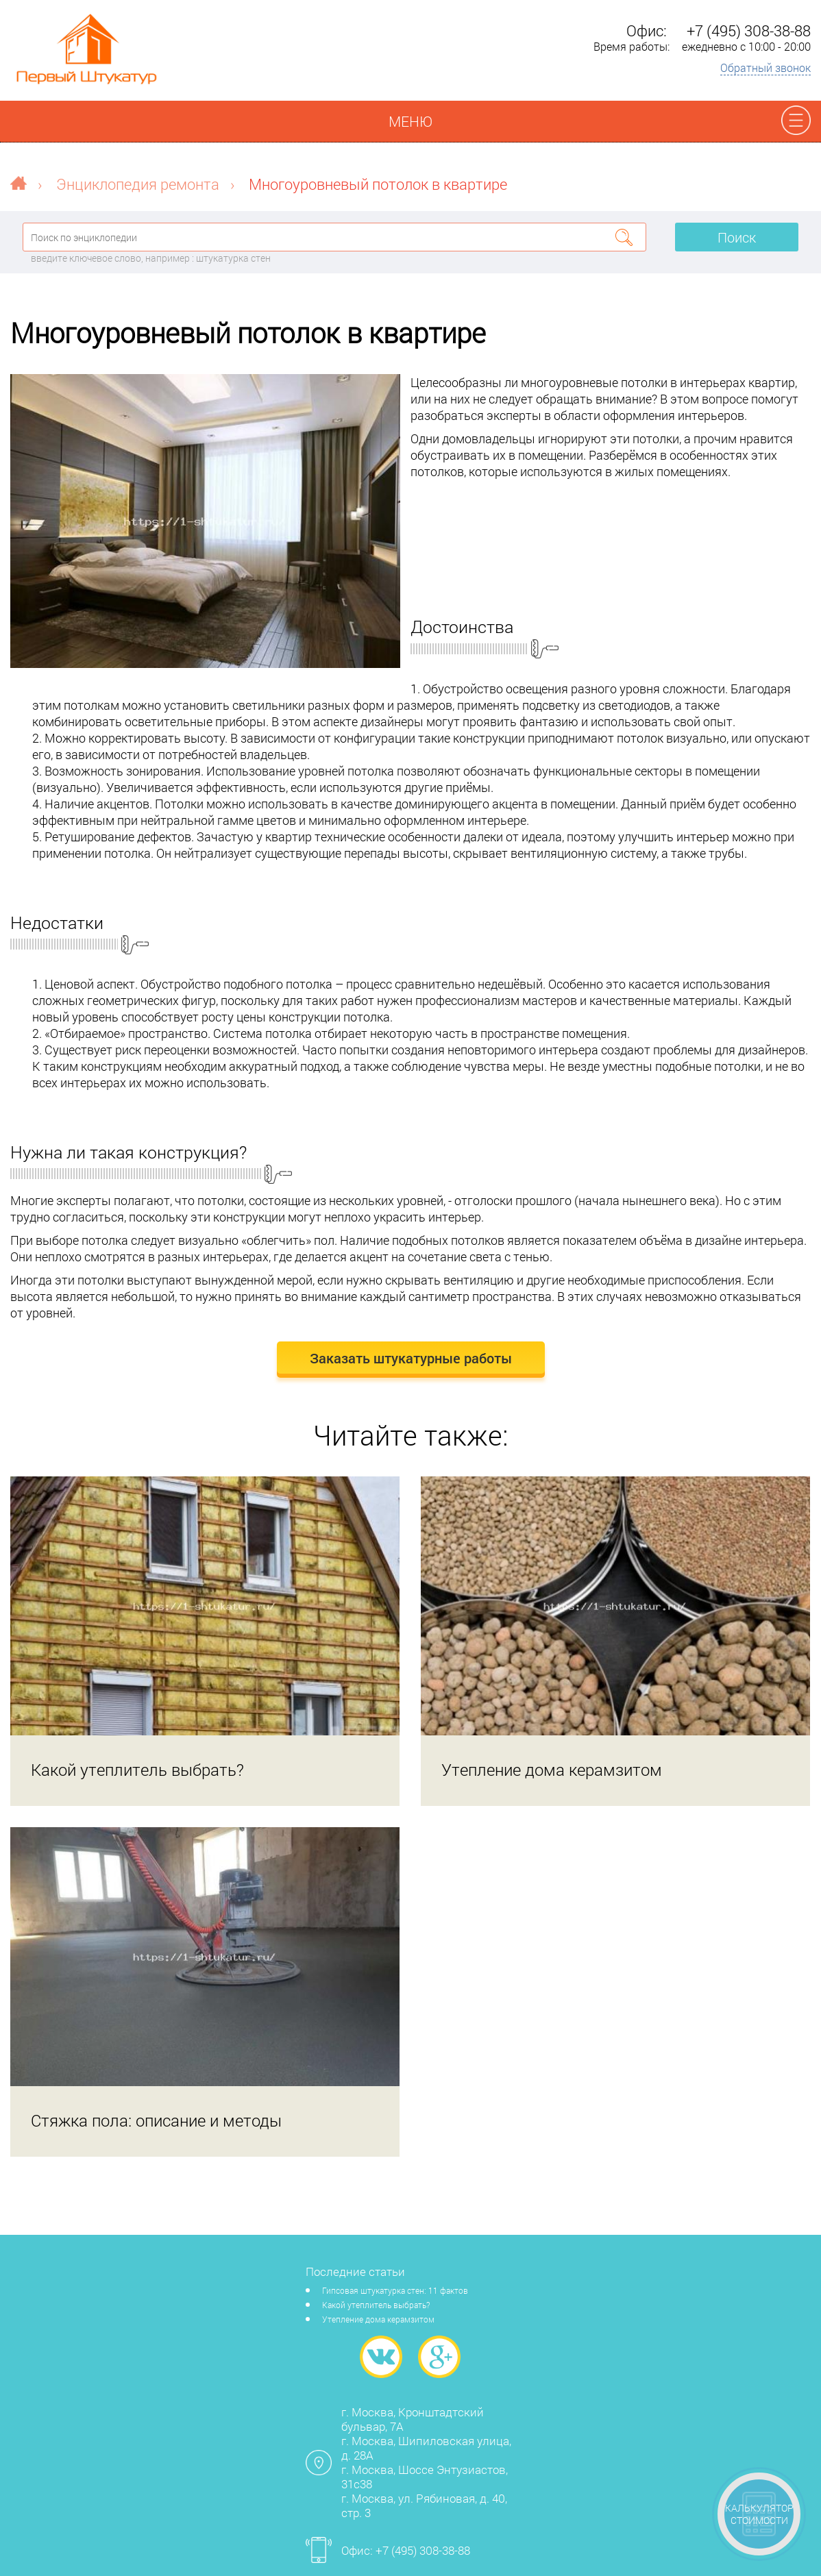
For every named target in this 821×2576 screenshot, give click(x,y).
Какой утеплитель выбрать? (376, 2304)
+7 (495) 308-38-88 (749, 30)
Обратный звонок (765, 67)
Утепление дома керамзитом (378, 2319)
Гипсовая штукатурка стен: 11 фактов (395, 2290)
